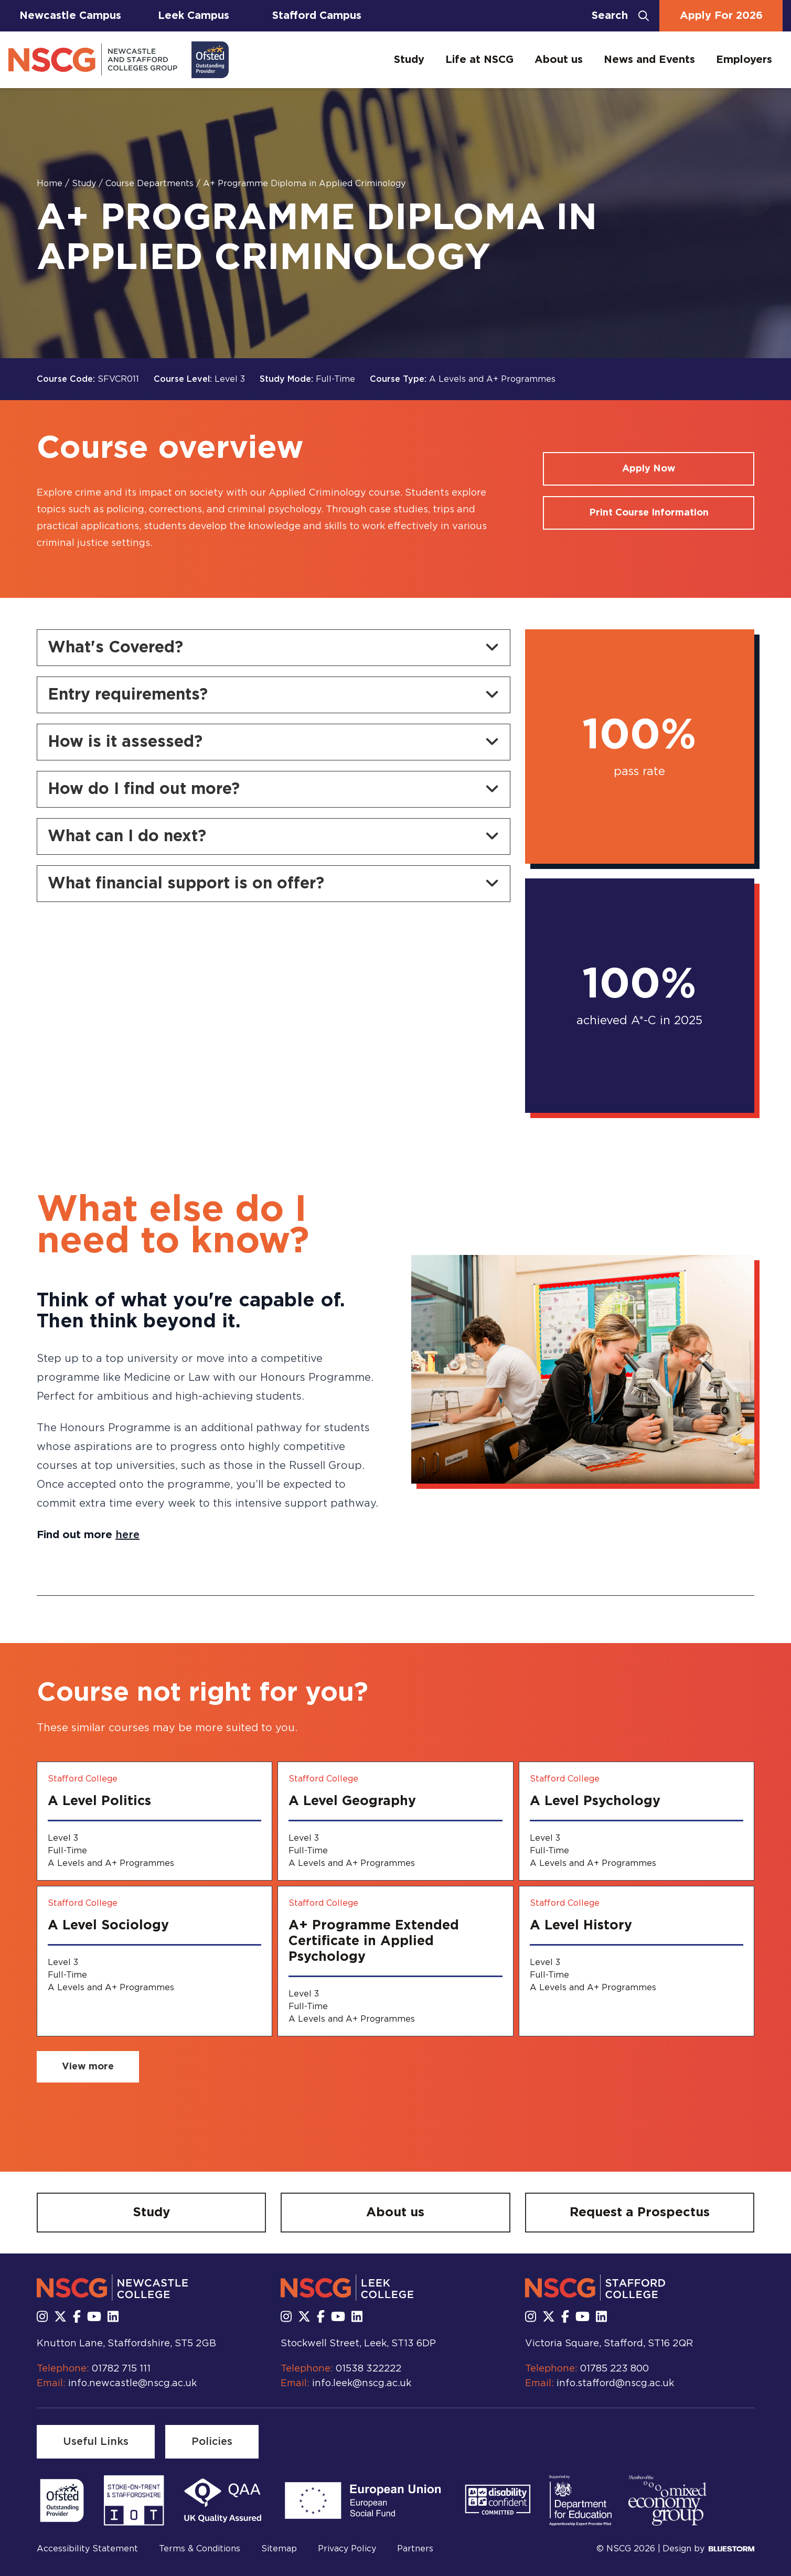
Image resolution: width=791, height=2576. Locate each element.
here (127, 1535)
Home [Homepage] (51, 183)
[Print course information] (648, 513)
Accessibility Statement (87, 2549)
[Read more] (62, 2500)
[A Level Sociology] (154, 1961)
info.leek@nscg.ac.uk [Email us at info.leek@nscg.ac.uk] (361, 2383)
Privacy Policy (347, 2549)
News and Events (649, 60)
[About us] (395, 2212)
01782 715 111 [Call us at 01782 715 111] (121, 2369)
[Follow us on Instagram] (42, 2317)
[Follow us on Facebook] (77, 2317)
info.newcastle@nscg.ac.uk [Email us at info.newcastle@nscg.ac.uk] (132, 2383)
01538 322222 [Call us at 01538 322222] (368, 2369)
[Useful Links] (96, 2442)
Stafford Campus (316, 15)
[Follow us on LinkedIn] (113, 2317)
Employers (744, 60)
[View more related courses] (88, 2067)
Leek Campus (193, 15)
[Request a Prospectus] (639, 2212)
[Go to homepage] (118, 60)
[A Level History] (636, 1961)
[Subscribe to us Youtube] (94, 2317)
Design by (708, 2549)
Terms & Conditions (199, 2549)
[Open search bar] (620, 15)
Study (409, 60)
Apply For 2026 (721, 15)
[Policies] (212, 2442)
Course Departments (150, 183)
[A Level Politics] (154, 1821)
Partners (415, 2549)
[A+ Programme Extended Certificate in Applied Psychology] (395, 1961)
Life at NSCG (479, 60)
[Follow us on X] (60, 2317)
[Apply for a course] (648, 469)
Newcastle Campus (70, 15)
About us (559, 60)
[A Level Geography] (395, 1821)
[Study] (151, 2212)
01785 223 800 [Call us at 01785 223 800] (614, 2369)
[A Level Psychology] (636, 1821)
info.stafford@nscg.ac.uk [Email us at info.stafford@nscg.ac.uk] (615, 2383)
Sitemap (279, 2549)
